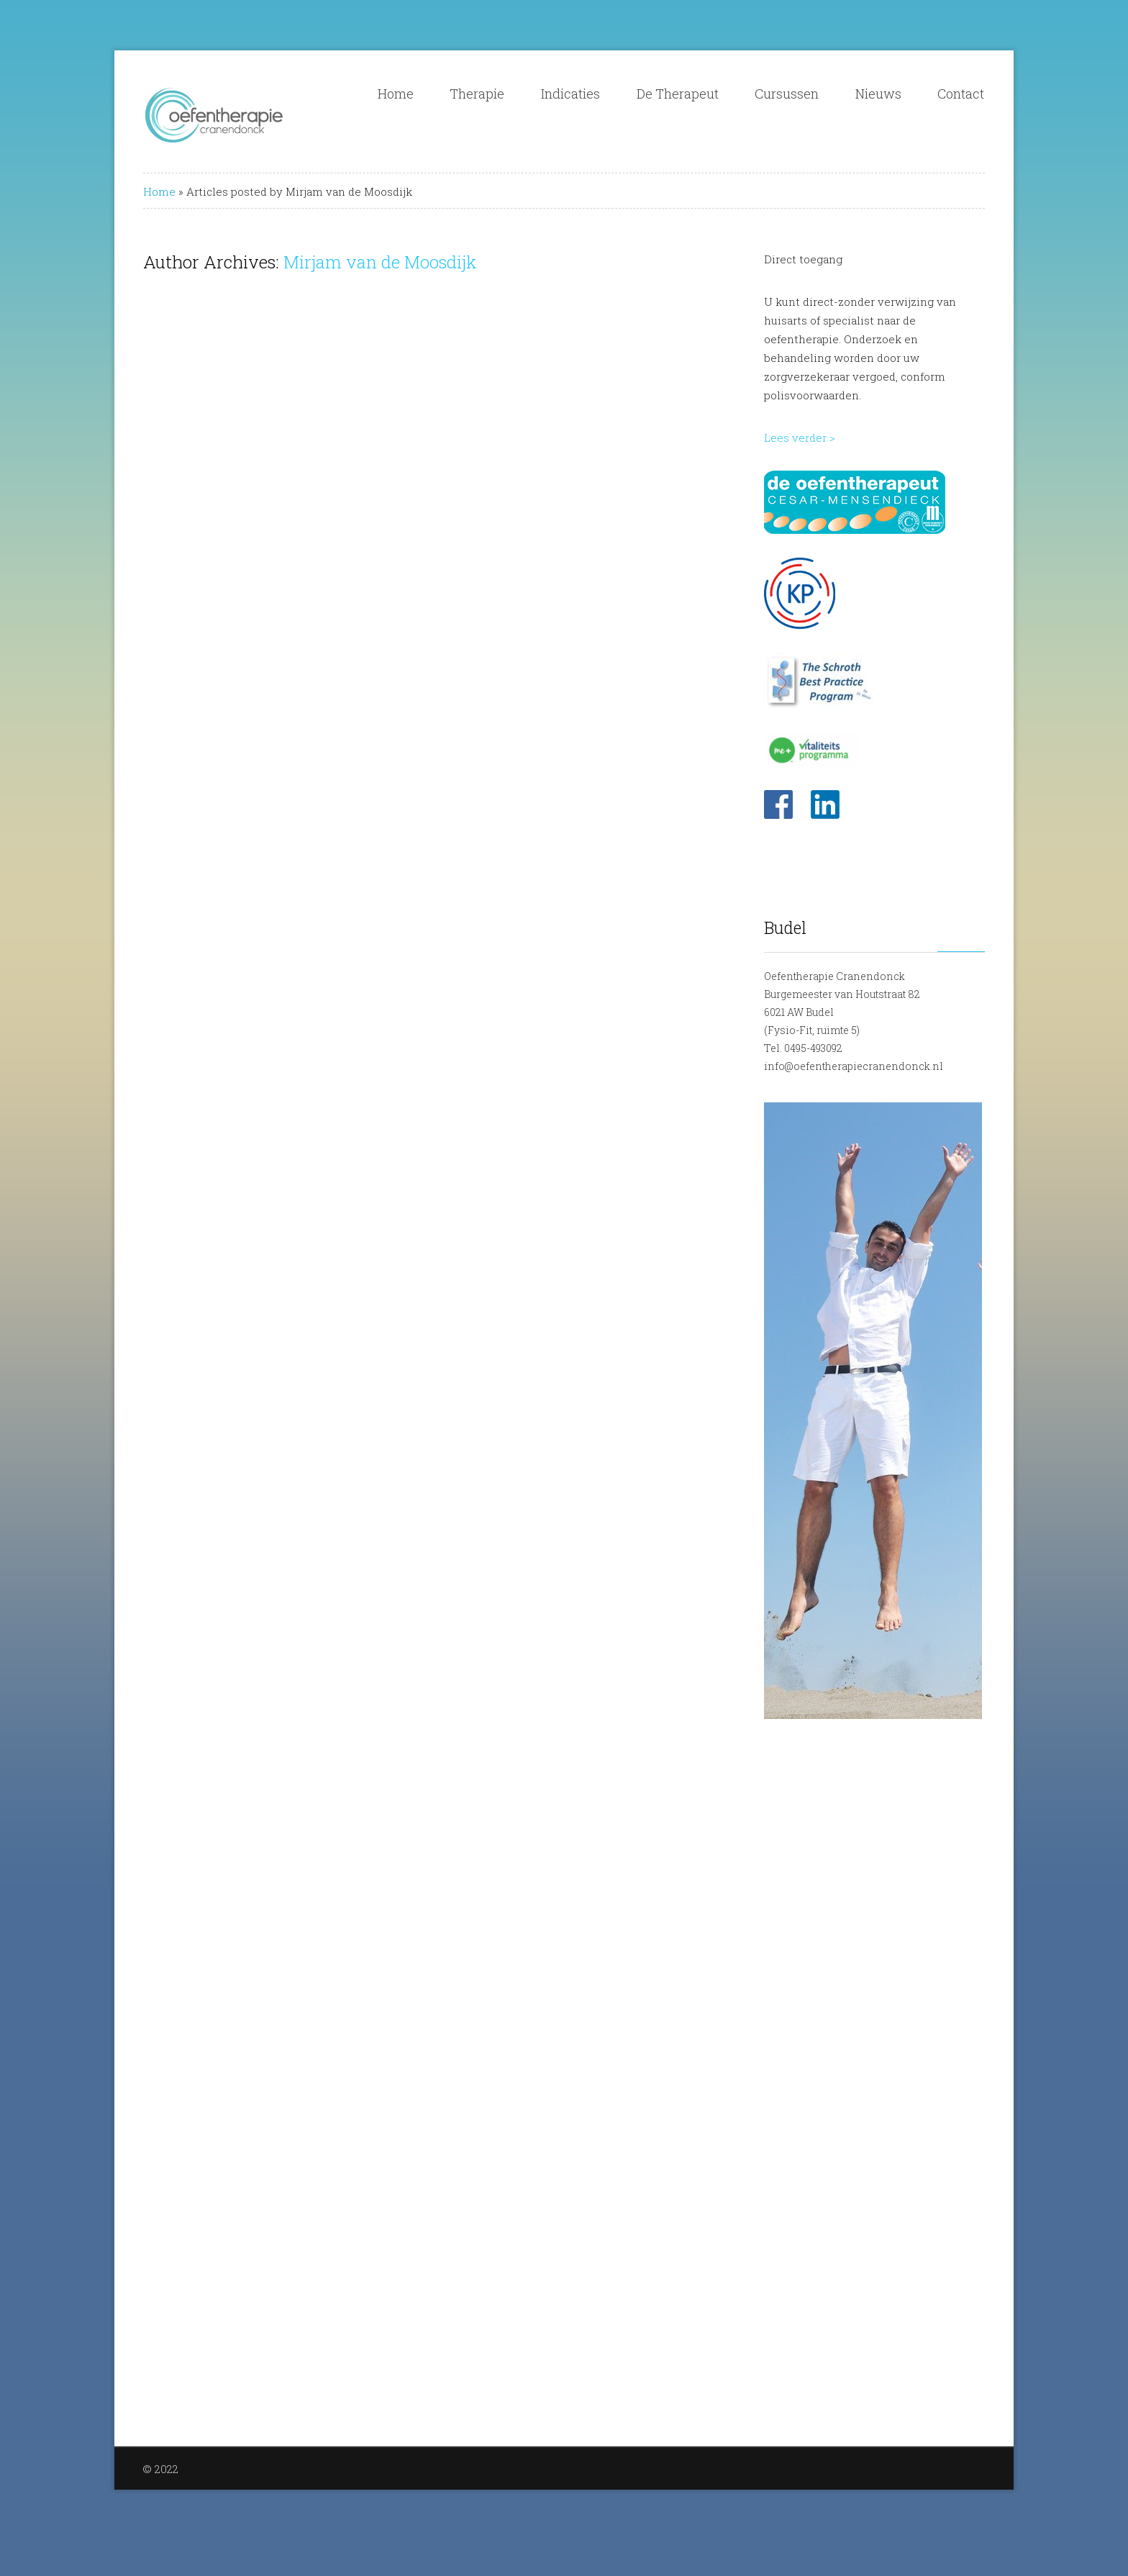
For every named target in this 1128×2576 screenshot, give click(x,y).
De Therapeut (678, 93)
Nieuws (878, 93)
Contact (960, 93)
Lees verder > (799, 437)
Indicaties (570, 93)
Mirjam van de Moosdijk (380, 261)
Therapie (477, 93)
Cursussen (787, 93)
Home (396, 93)
